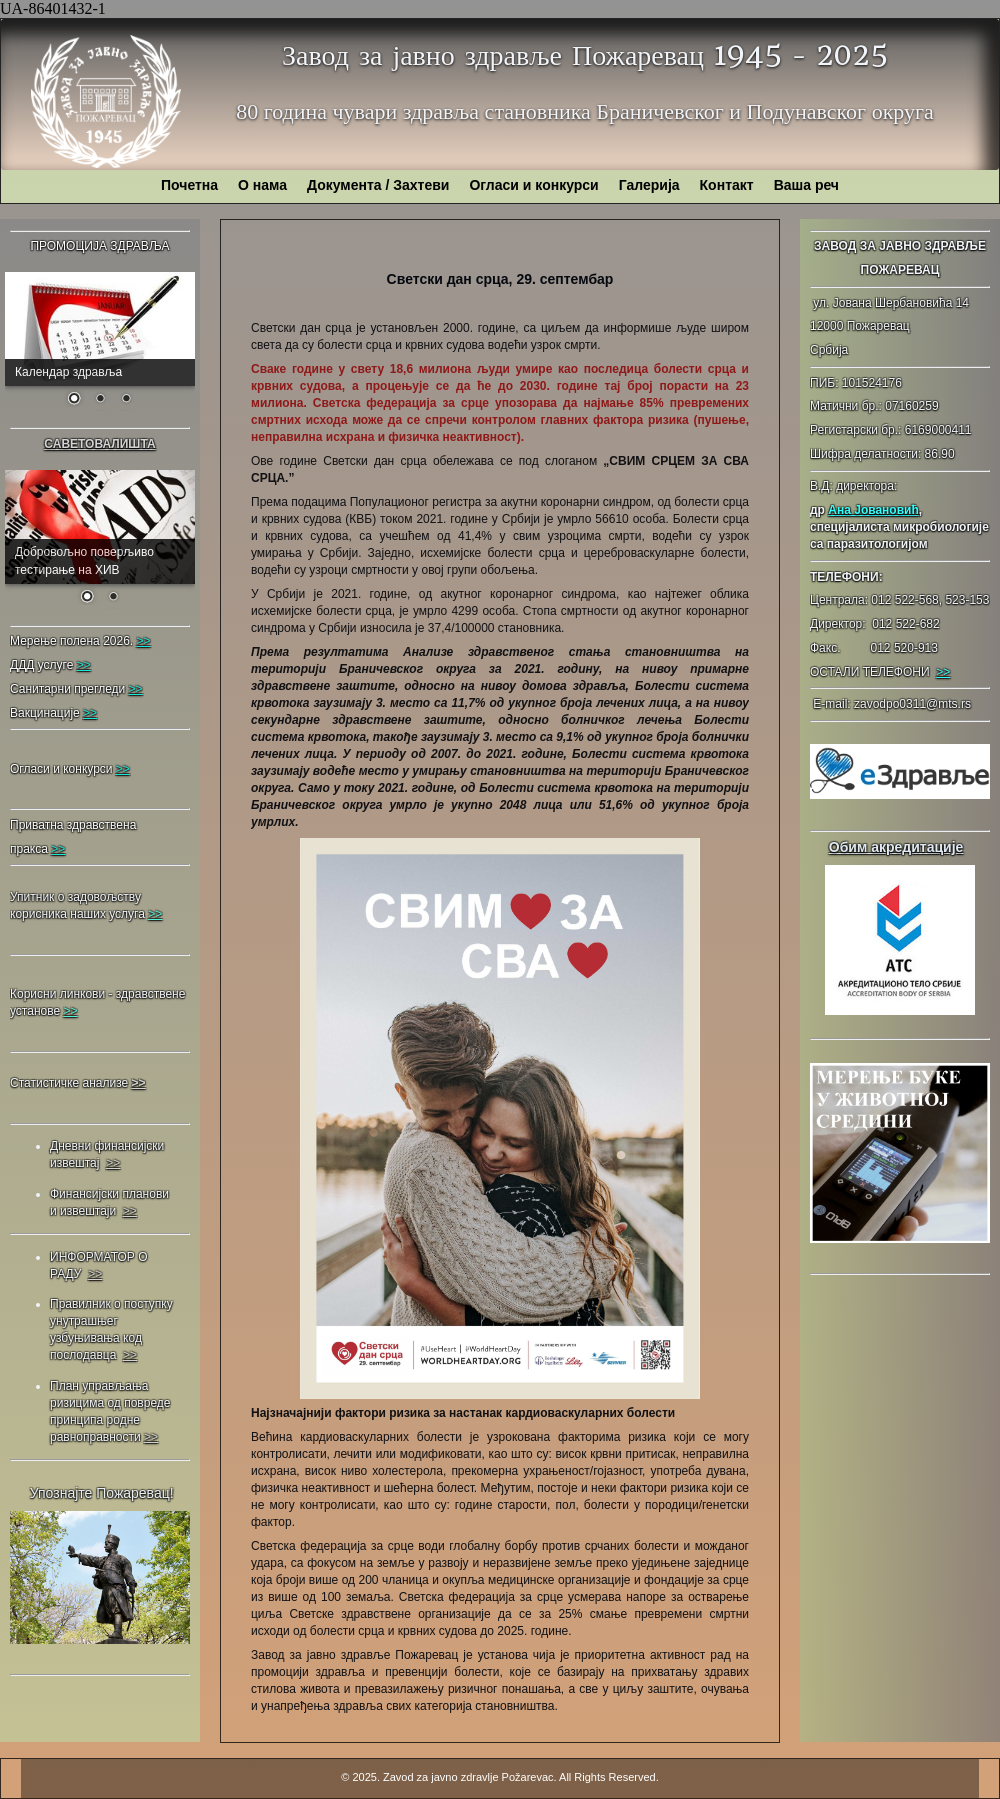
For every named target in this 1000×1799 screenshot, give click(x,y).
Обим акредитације (896, 847)
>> (943, 672)
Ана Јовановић (873, 510)
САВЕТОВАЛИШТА (99, 444)
